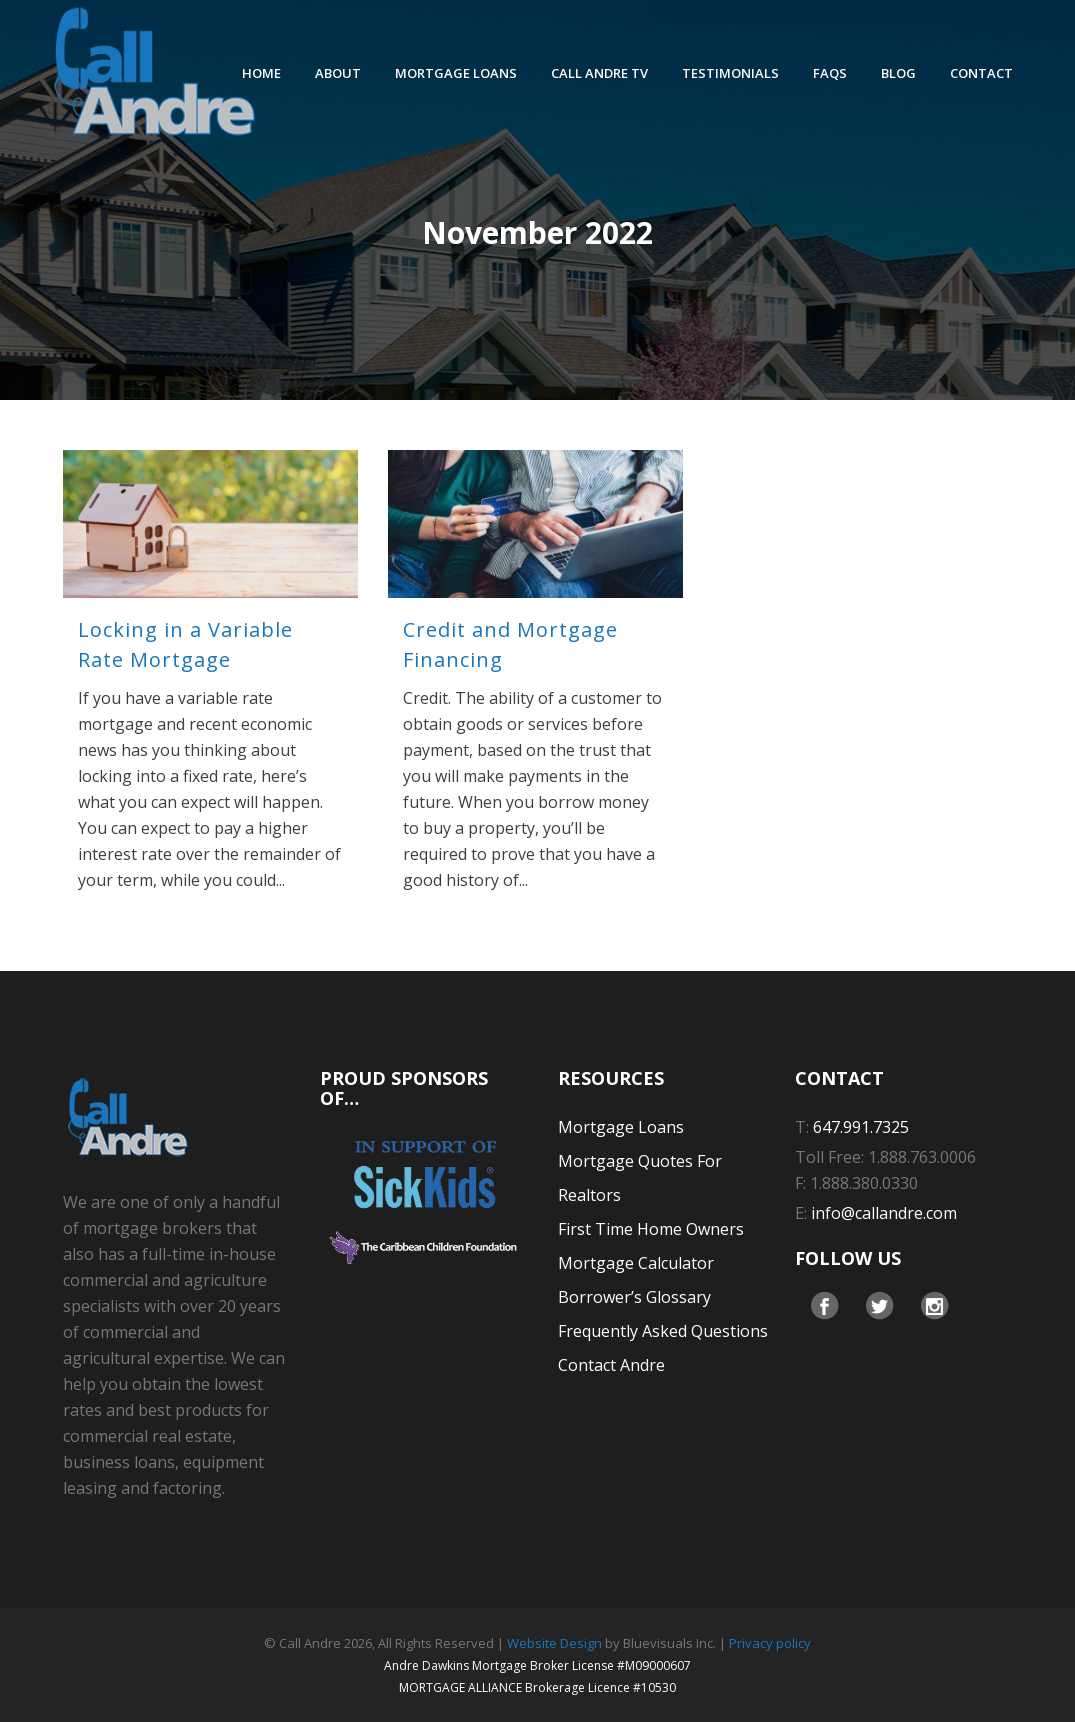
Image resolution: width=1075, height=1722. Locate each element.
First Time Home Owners (651, 1229)
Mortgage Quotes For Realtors (640, 1178)
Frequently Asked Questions (663, 1331)
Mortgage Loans (621, 1127)
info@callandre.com (884, 1213)
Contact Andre (611, 1365)
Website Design (554, 1643)
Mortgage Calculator (636, 1263)
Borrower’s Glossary (634, 1297)
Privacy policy (770, 1643)
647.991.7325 (861, 1127)
